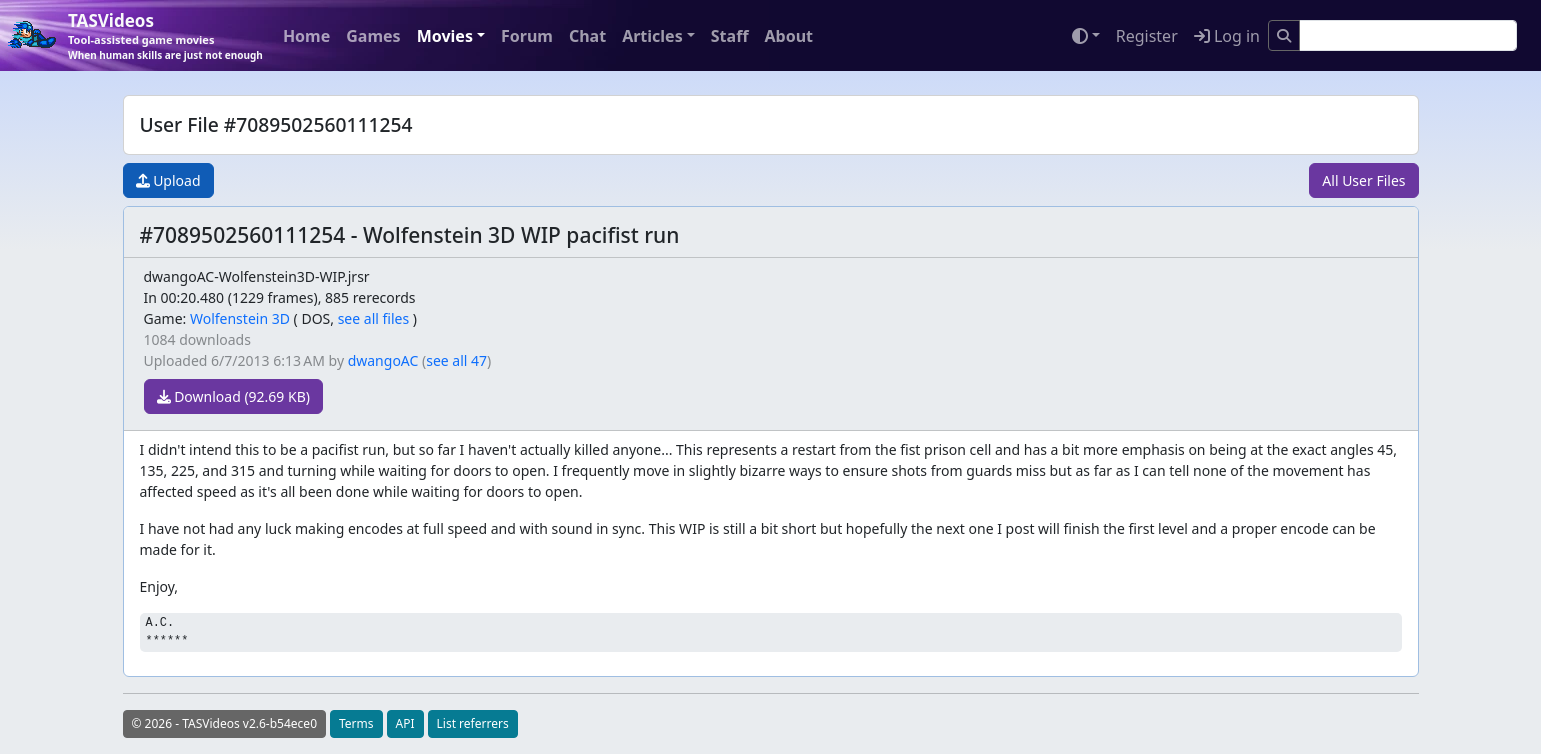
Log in (1227, 36)
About (788, 36)
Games (373, 36)
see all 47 (456, 360)
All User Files (1363, 180)
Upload (168, 180)
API (405, 723)
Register (1147, 36)
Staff (730, 36)
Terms (356, 723)
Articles (652, 36)
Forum (527, 36)
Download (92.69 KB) (233, 396)
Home (306, 36)
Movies (445, 36)
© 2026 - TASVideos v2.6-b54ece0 (225, 723)
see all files (374, 318)
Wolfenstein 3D (240, 318)
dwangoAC (383, 360)
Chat (587, 36)
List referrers (473, 723)
